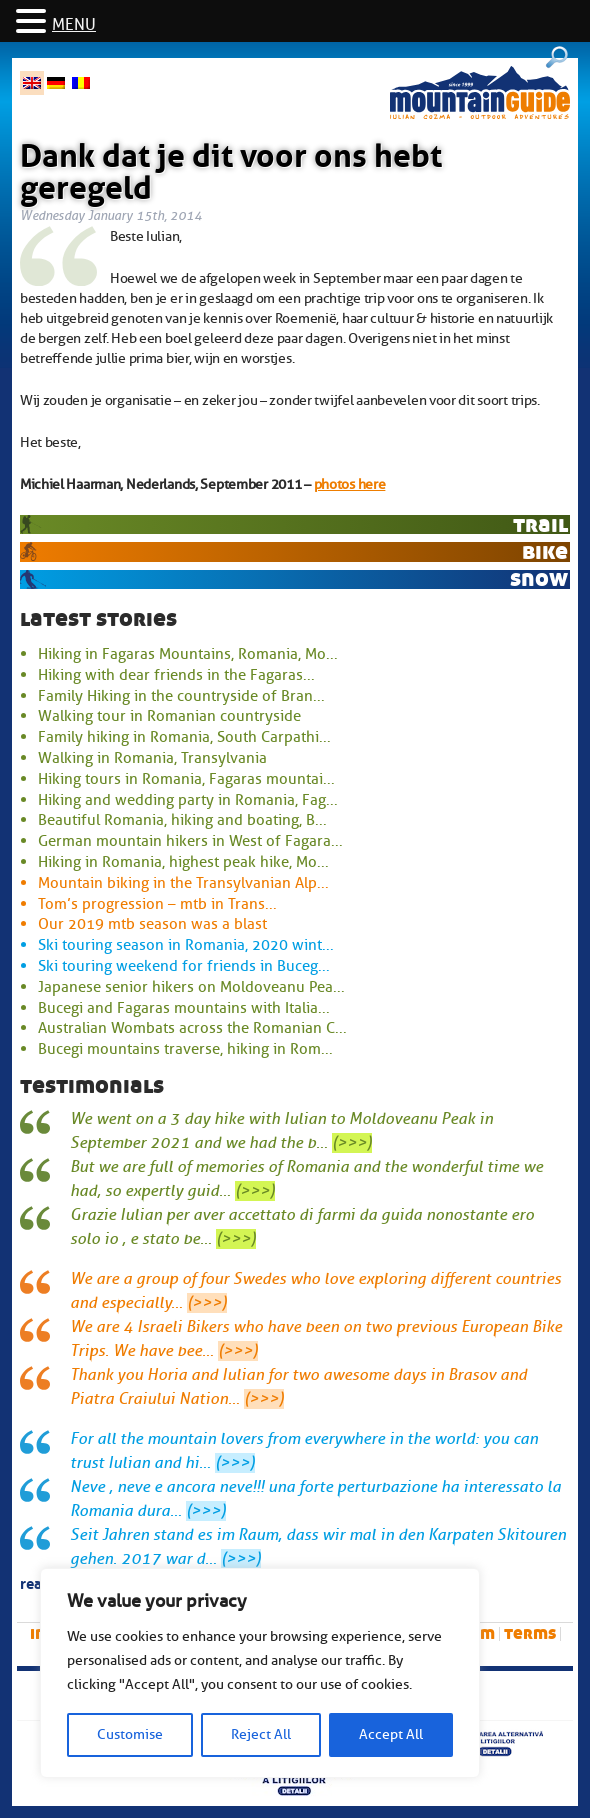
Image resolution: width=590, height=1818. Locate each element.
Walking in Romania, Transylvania (152, 758)
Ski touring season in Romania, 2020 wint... (186, 945)
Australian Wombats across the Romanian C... (192, 1028)
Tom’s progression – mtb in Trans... (157, 904)
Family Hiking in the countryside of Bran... (181, 696)
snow (539, 578)
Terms (530, 1633)
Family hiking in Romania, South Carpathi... (184, 737)
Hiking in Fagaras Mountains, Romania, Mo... (188, 654)
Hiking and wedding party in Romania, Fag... (188, 800)
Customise (130, 1734)
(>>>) (352, 1143)
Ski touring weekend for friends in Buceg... (184, 966)
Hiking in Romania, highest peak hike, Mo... (183, 862)
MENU (74, 25)
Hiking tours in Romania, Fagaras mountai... (186, 779)
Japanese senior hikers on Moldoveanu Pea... (191, 987)
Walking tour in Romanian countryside (169, 716)
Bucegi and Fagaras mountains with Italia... (184, 1008)
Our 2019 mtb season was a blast (152, 924)
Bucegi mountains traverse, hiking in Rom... (185, 1049)
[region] (260, 1673)
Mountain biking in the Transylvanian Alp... (183, 883)
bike (545, 551)
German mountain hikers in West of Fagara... (190, 841)
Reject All (261, 1734)
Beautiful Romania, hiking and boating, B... (182, 820)
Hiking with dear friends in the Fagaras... (176, 675)
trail (540, 524)
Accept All (391, 1734)
